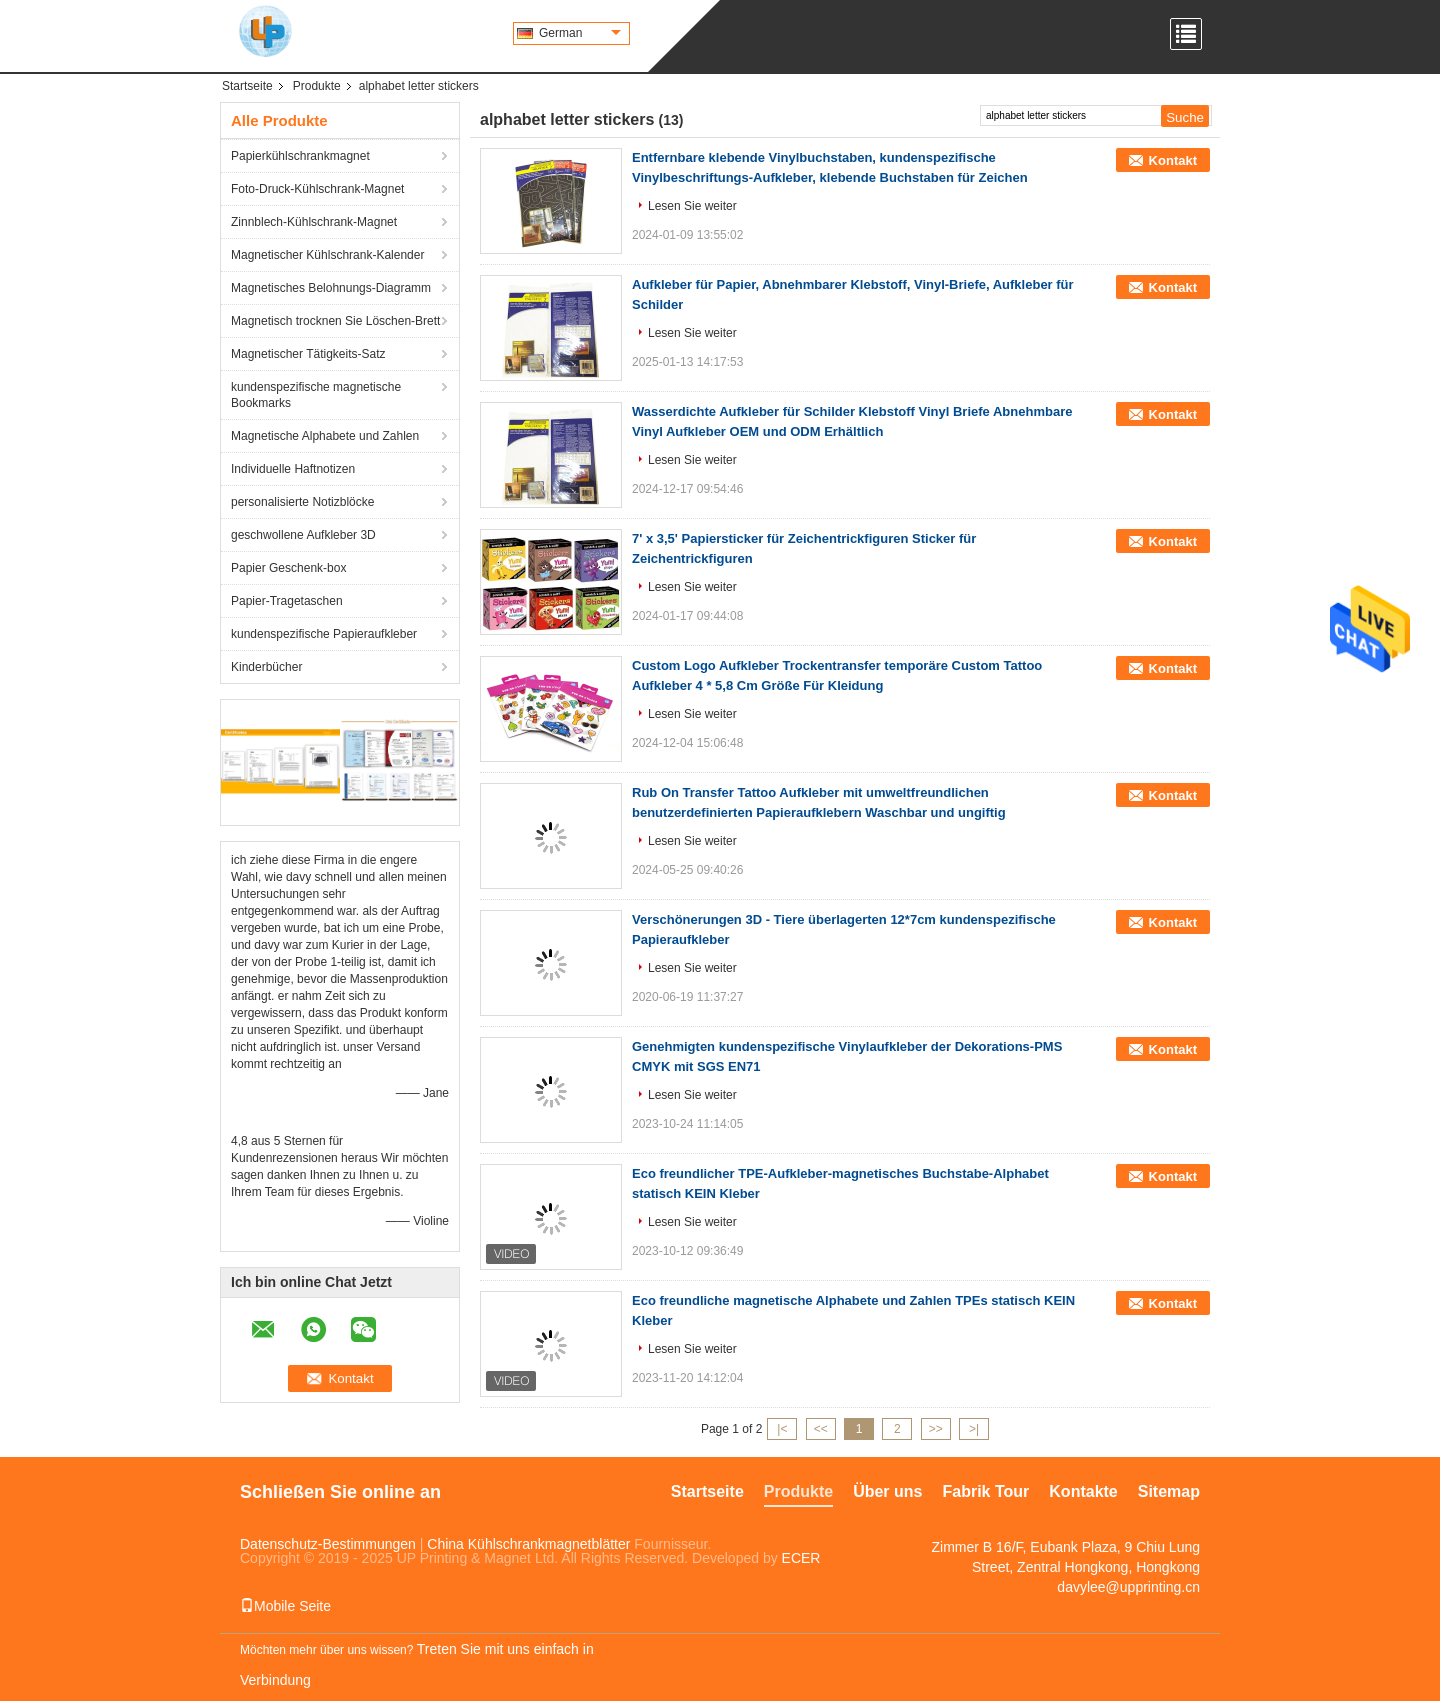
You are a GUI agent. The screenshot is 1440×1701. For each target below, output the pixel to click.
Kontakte (1083, 1491)
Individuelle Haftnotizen (293, 469)
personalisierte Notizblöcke (302, 502)
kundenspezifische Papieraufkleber (324, 634)
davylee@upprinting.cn (1128, 1587)
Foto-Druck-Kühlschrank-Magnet (317, 189)
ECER (801, 1558)
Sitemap (1169, 1491)
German (580, 33)
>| (974, 1429)
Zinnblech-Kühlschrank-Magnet (314, 222)
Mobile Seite (285, 1606)
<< (821, 1429)
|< (782, 1429)
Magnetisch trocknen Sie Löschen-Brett (335, 321)
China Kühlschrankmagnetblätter (528, 1544)
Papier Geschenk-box (288, 568)
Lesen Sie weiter (692, 206)
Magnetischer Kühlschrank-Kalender (327, 255)
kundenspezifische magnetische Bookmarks (316, 395)
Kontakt (1173, 160)
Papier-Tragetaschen (287, 601)
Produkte (317, 86)
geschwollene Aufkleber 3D (303, 535)
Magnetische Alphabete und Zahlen (325, 436)
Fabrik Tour (985, 1491)
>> (936, 1429)
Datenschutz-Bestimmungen (328, 1544)
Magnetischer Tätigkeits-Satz (308, 354)
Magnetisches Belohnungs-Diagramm (331, 288)
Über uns (887, 1491)
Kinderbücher (266, 667)
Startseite (247, 86)
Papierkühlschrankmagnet (300, 156)
